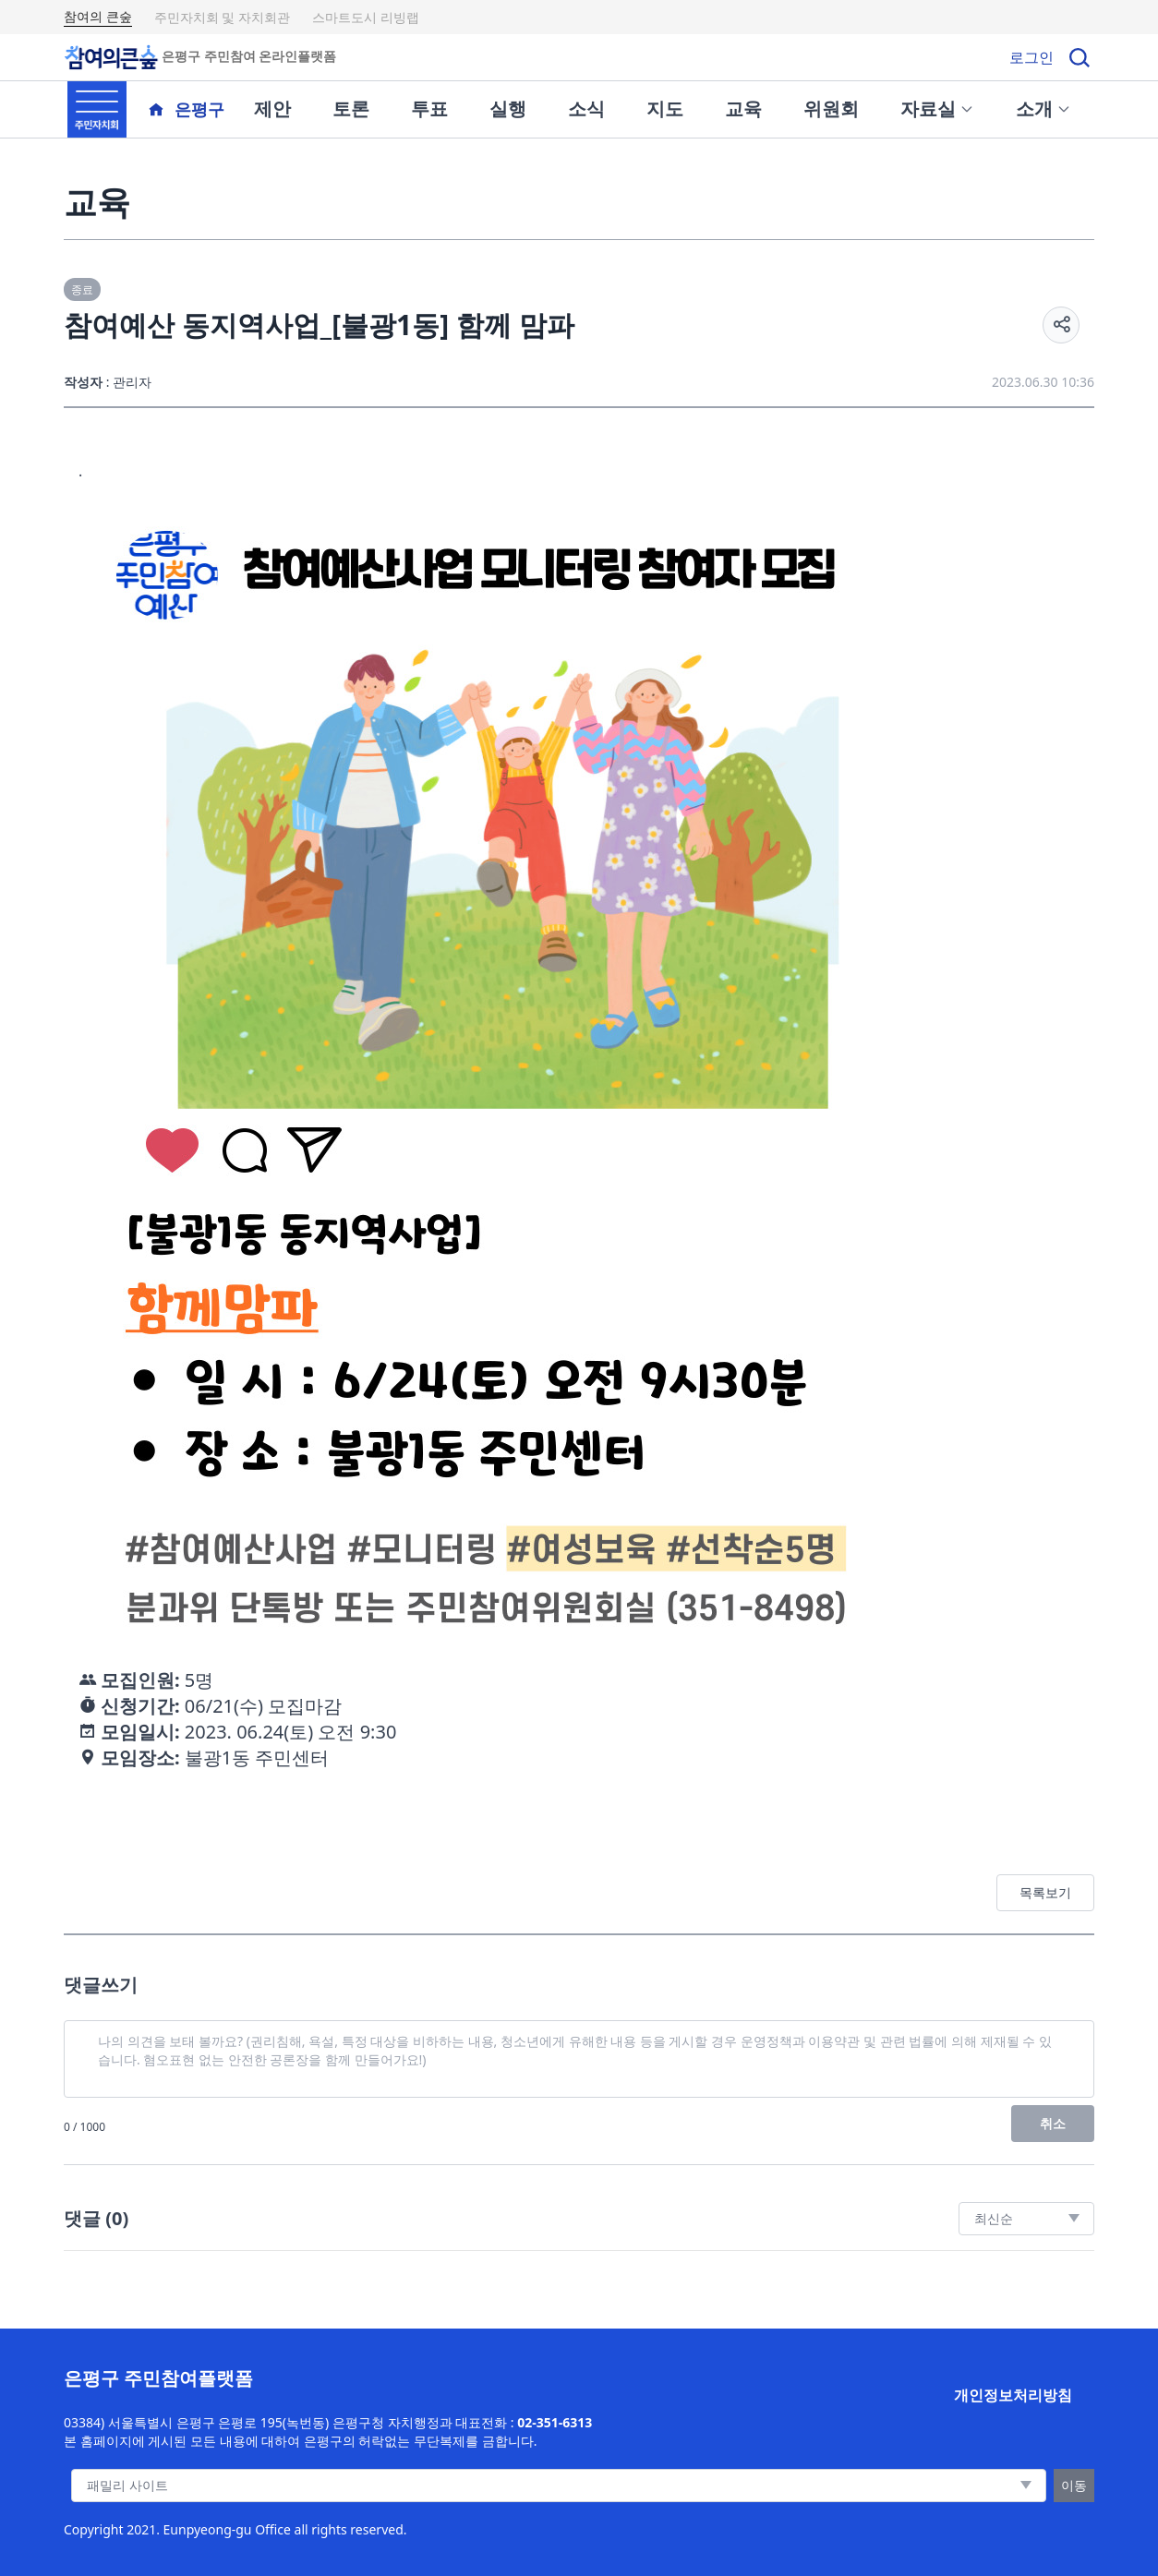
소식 (586, 108)
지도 (664, 108)
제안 (272, 108)
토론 (350, 108)
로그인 (1031, 57)
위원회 (831, 108)
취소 (1053, 2123)
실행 (507, 108)
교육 (743, 108)
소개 (1043, 108)
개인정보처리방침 (1013, 2395)
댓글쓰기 (101, 1984)
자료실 (937, 108)
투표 (429, 108)
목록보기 (1045, 1892)
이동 (1074, 2485)
